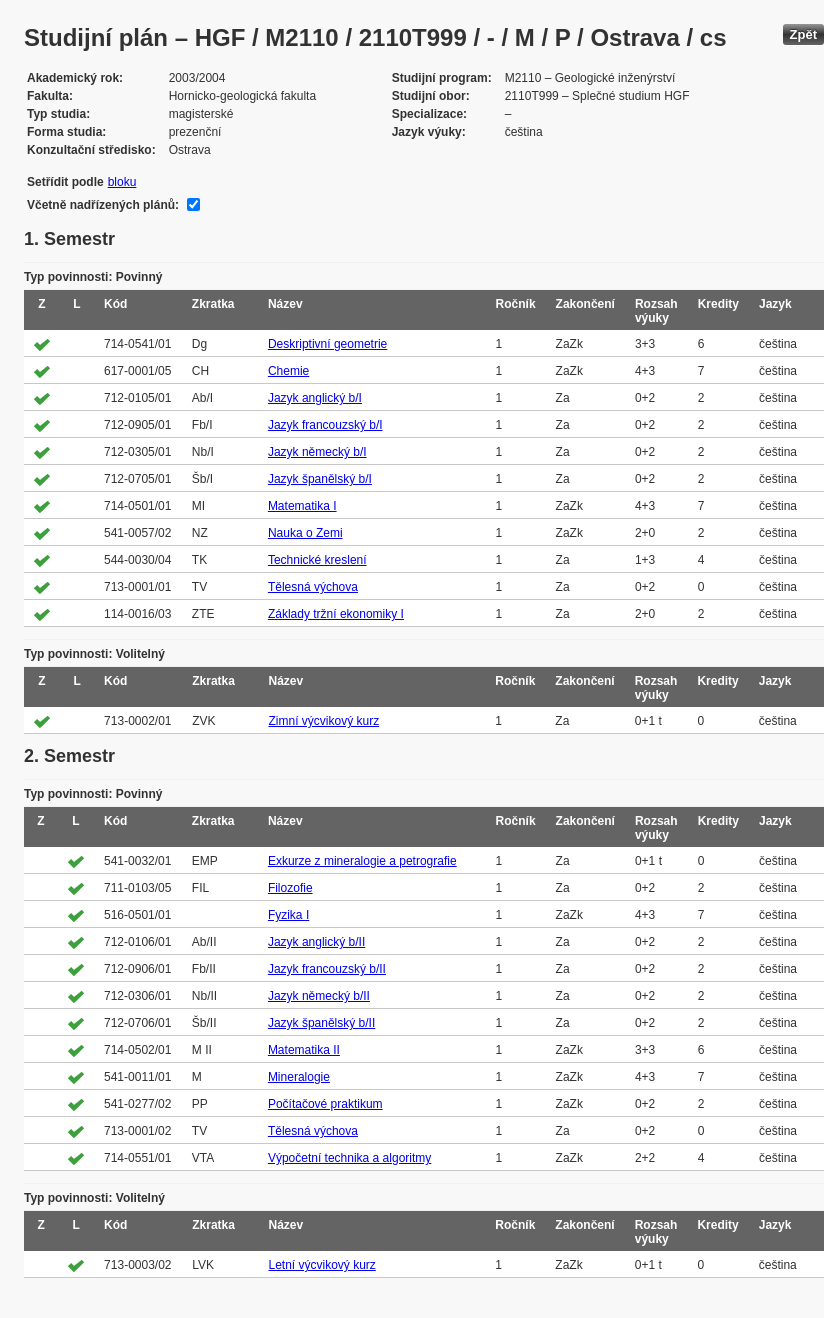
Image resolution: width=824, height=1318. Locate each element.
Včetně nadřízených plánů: (103, 205)
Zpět (803, 34)
